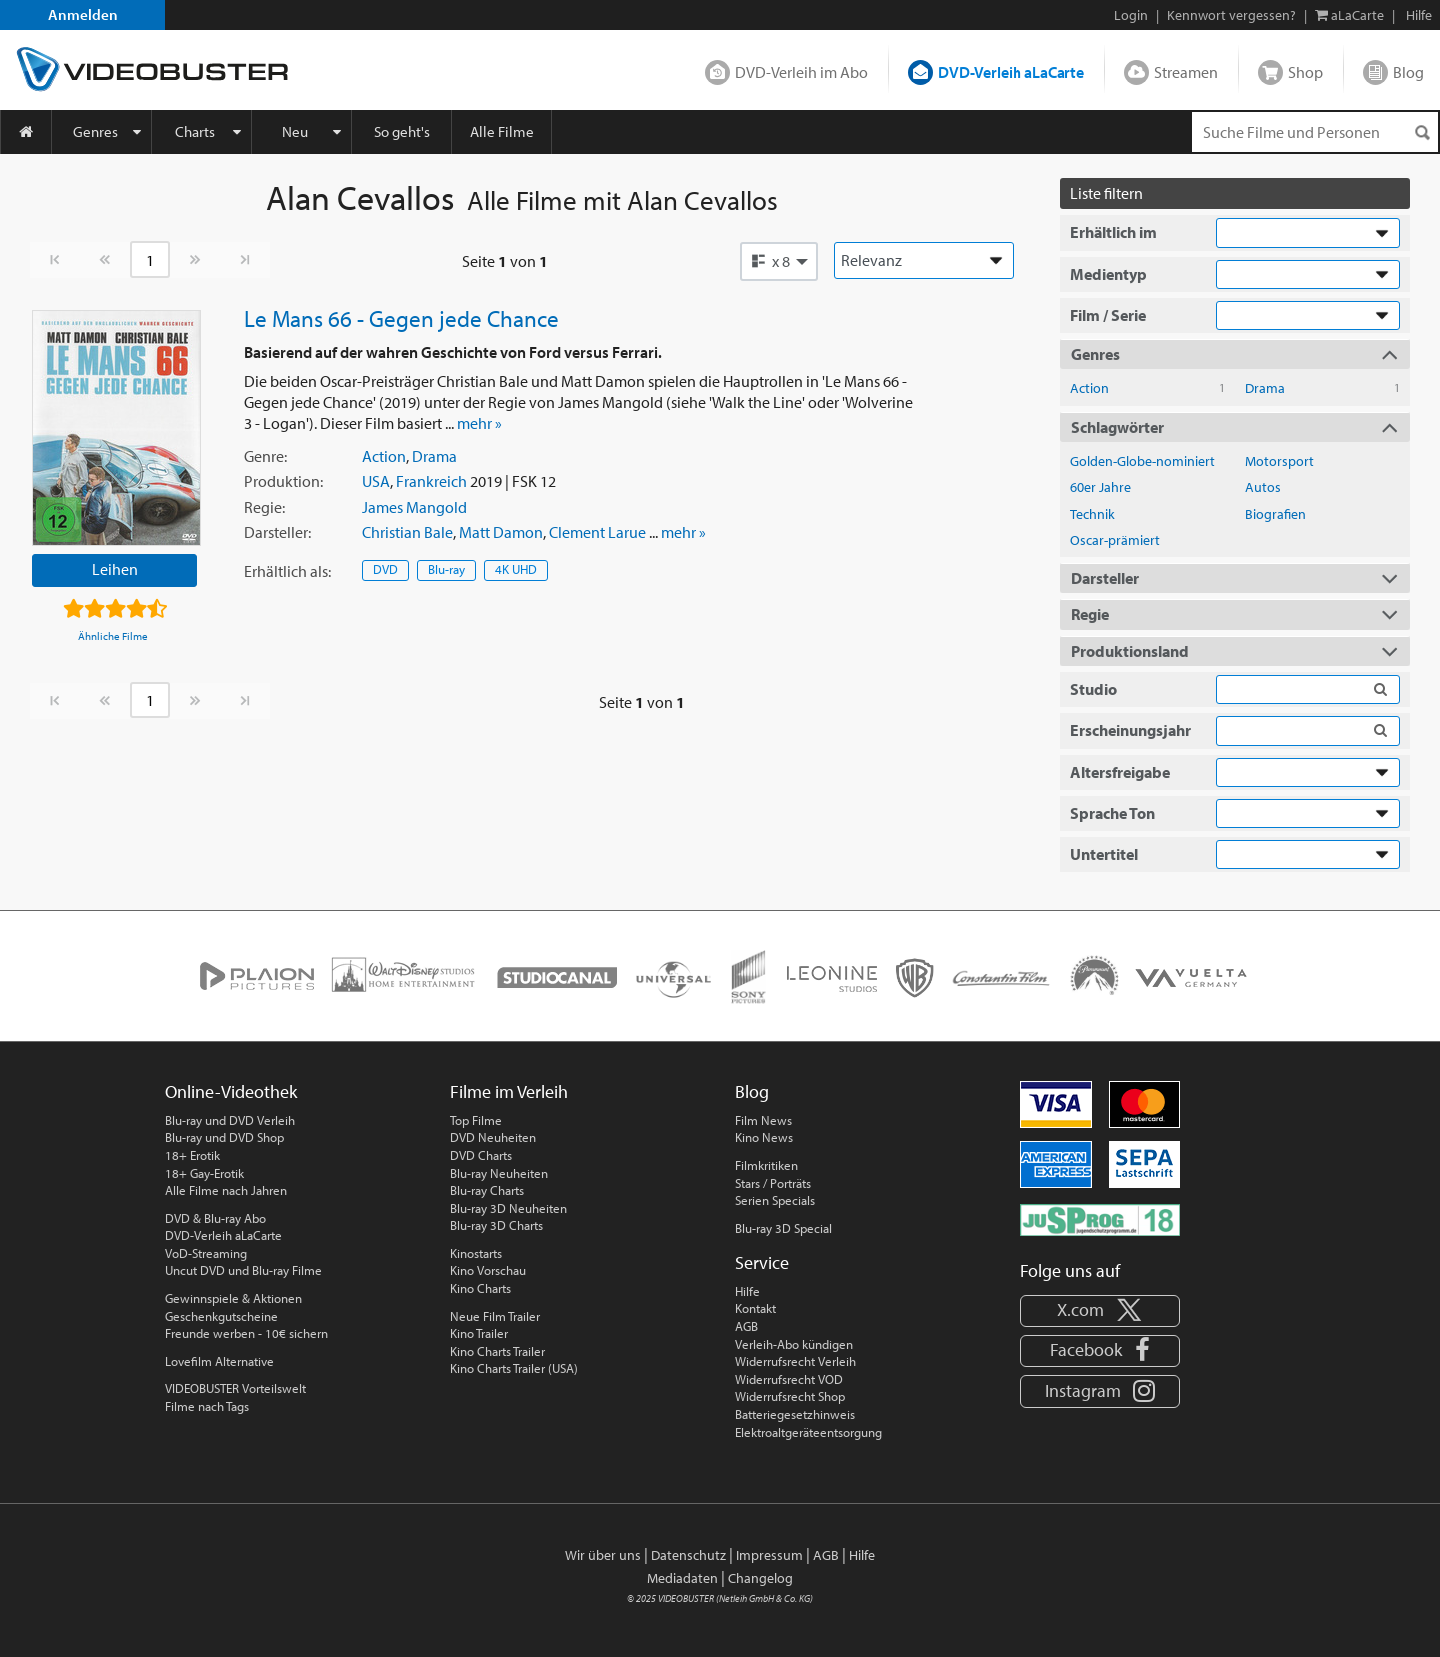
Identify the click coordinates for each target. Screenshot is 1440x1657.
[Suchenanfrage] (1315, 132)
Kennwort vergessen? (1231, 15)
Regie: (264, 507)
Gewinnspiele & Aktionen (233, 1298)
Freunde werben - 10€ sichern (246, 1333)
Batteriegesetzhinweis (795, 1414)
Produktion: (283, 481)
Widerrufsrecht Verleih (795, 1361)
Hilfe (747, 1291)
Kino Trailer (479, 1333)
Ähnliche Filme (113, 636)
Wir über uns (603, 1555)
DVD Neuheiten (493, 1137)
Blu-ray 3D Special (783, 1228)
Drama (434, 456)
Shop (1305, 72)
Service (762, 1262)
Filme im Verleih (509, 1091)
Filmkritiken (766, 1165)
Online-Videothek (231, 1091)
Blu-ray (446, 569)
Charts (195, 131)
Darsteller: (277, 532)
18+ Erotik (192, 1155)
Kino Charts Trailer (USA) (514, 1368)
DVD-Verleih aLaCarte (1011, 72)
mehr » (479, 423)
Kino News (764, 1137)
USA (376, 481)
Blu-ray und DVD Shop (224, 1137)
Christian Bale (407, 532)
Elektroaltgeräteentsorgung (808, 1432)
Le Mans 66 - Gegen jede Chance (401, 318)
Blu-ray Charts (487, 1190)
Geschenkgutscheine (221, 1316)
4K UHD (516, 569)
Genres (95, 131)
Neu (295, 131)
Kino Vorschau (488, 1270)
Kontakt (755, 1308)
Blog (1408, 72)
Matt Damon (501, 532)
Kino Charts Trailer (497, 1351)
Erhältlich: (287, 571)
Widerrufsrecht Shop (790, 1396)
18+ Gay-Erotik (204, 1173)
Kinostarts (476, 1253)
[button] (779, 261)
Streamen (1186, 72)
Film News (763, 1120)
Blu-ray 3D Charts (496, 1225)
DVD (385, 569)
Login (1131, 15)
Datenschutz (688, 1555)
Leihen (115, 569)
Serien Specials (775, 1200)
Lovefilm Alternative (219, 1361)
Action (384, 456)
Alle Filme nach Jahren (226, 1190)
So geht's (402, 131)
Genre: (265, 456)
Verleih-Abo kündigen (794, 1344)
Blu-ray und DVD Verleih (230, 1120)
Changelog (760, 1578)
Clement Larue (597, 532)
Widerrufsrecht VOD (789, 1379)
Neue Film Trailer (495, 1316)
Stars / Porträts (773, 1183)
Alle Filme (502, 131)
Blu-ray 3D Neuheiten (508, 1208)
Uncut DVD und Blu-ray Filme (243, 1270)
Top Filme (476, 1120)
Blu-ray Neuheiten (499, 1173)
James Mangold (414, 507)
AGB (746, 1326)
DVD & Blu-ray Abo (215, 1218)
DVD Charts (481, 1155)
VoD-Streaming (206, 1253)
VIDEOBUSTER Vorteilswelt (235, 1388)
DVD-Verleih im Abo (801, 72)
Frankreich (431, 481)
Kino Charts (480, 1288)
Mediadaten (682, 1578)
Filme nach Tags (207, 1406)
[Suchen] (1422, 132)
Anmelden (83, 14)
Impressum (769, 1555)
